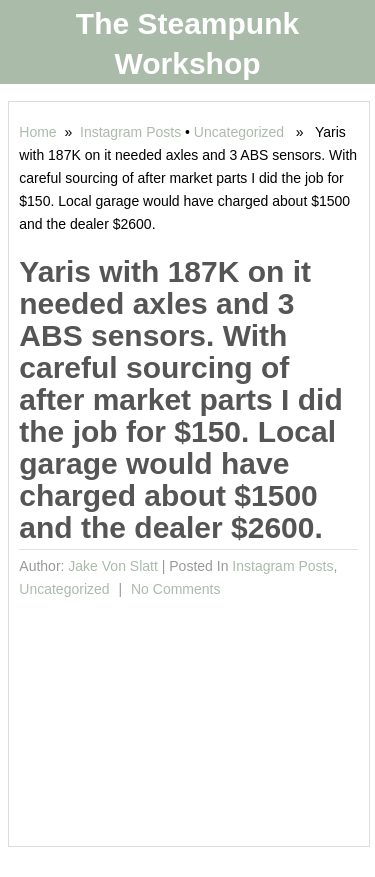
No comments (173, 589)
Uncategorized (239, 132)
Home (37, 132)
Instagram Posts (130, 132)
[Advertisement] (188, 716)
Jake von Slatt (113, 566)
